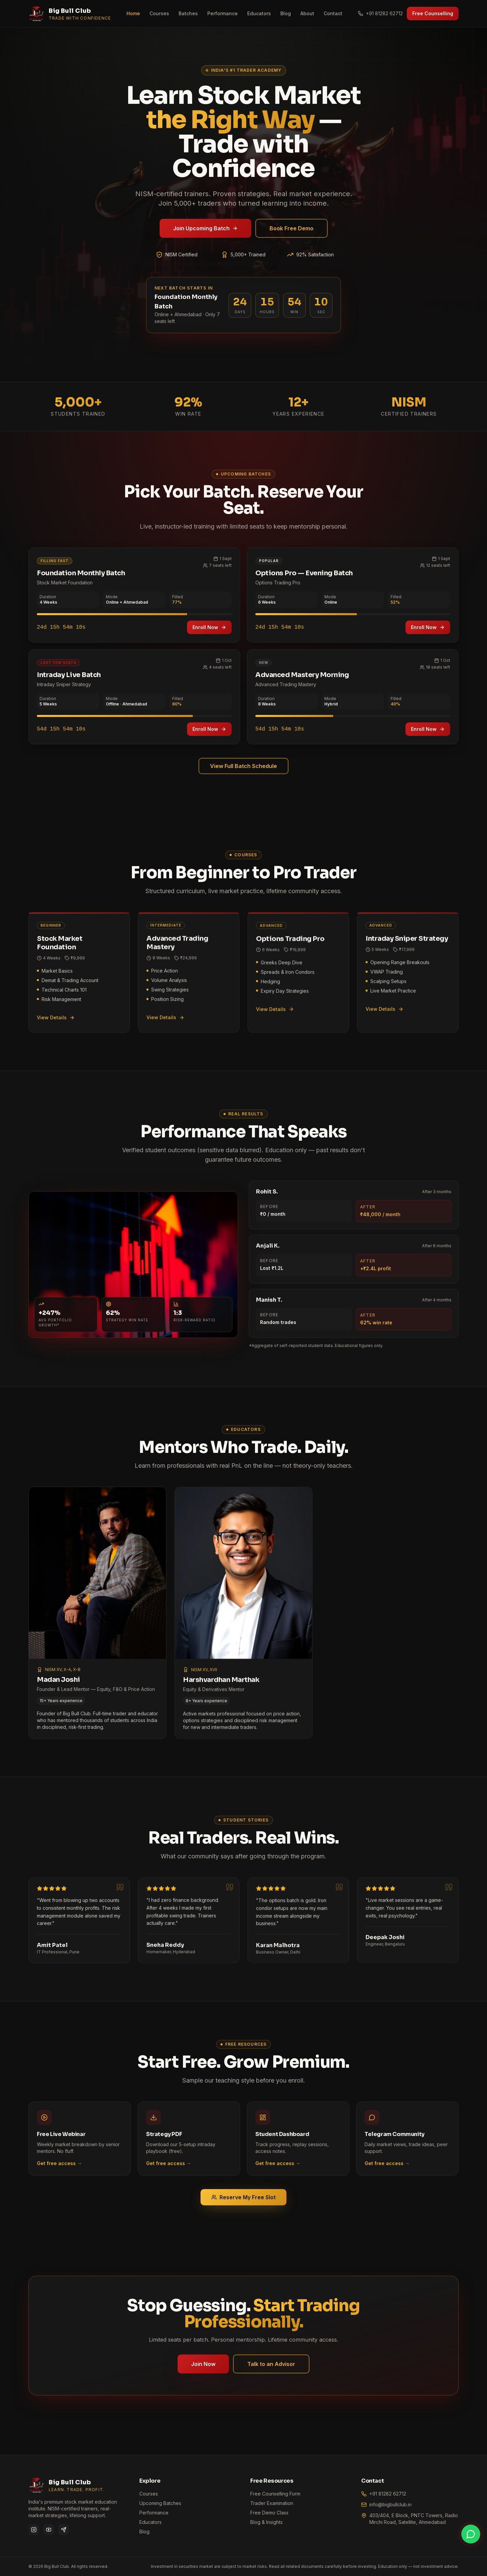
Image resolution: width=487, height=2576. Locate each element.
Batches (188, 13)
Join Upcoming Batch (205, 228)
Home (133, 13)
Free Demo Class (269, 2512)
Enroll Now (209, 628)
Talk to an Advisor (271, 2363)
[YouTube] (48, 2529)
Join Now (203, 2363)
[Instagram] (33, 2529)
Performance (222, 13)
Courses (159, 13)
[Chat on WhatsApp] (470, 2534)
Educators (259, 13)
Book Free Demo (292, 228)
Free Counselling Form (275, 2494)
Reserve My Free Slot (243, 2198)
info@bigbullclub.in (390, 2504)
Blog (285, 13)
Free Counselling (432, 13)
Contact (333, 13)
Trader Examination (271, 2503)
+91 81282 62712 (380, 13)
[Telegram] (63, 2529)
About (307, 13)
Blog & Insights (266, 2522)
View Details (56, 1019)
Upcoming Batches (160, 2503)
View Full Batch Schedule (243, 767)
